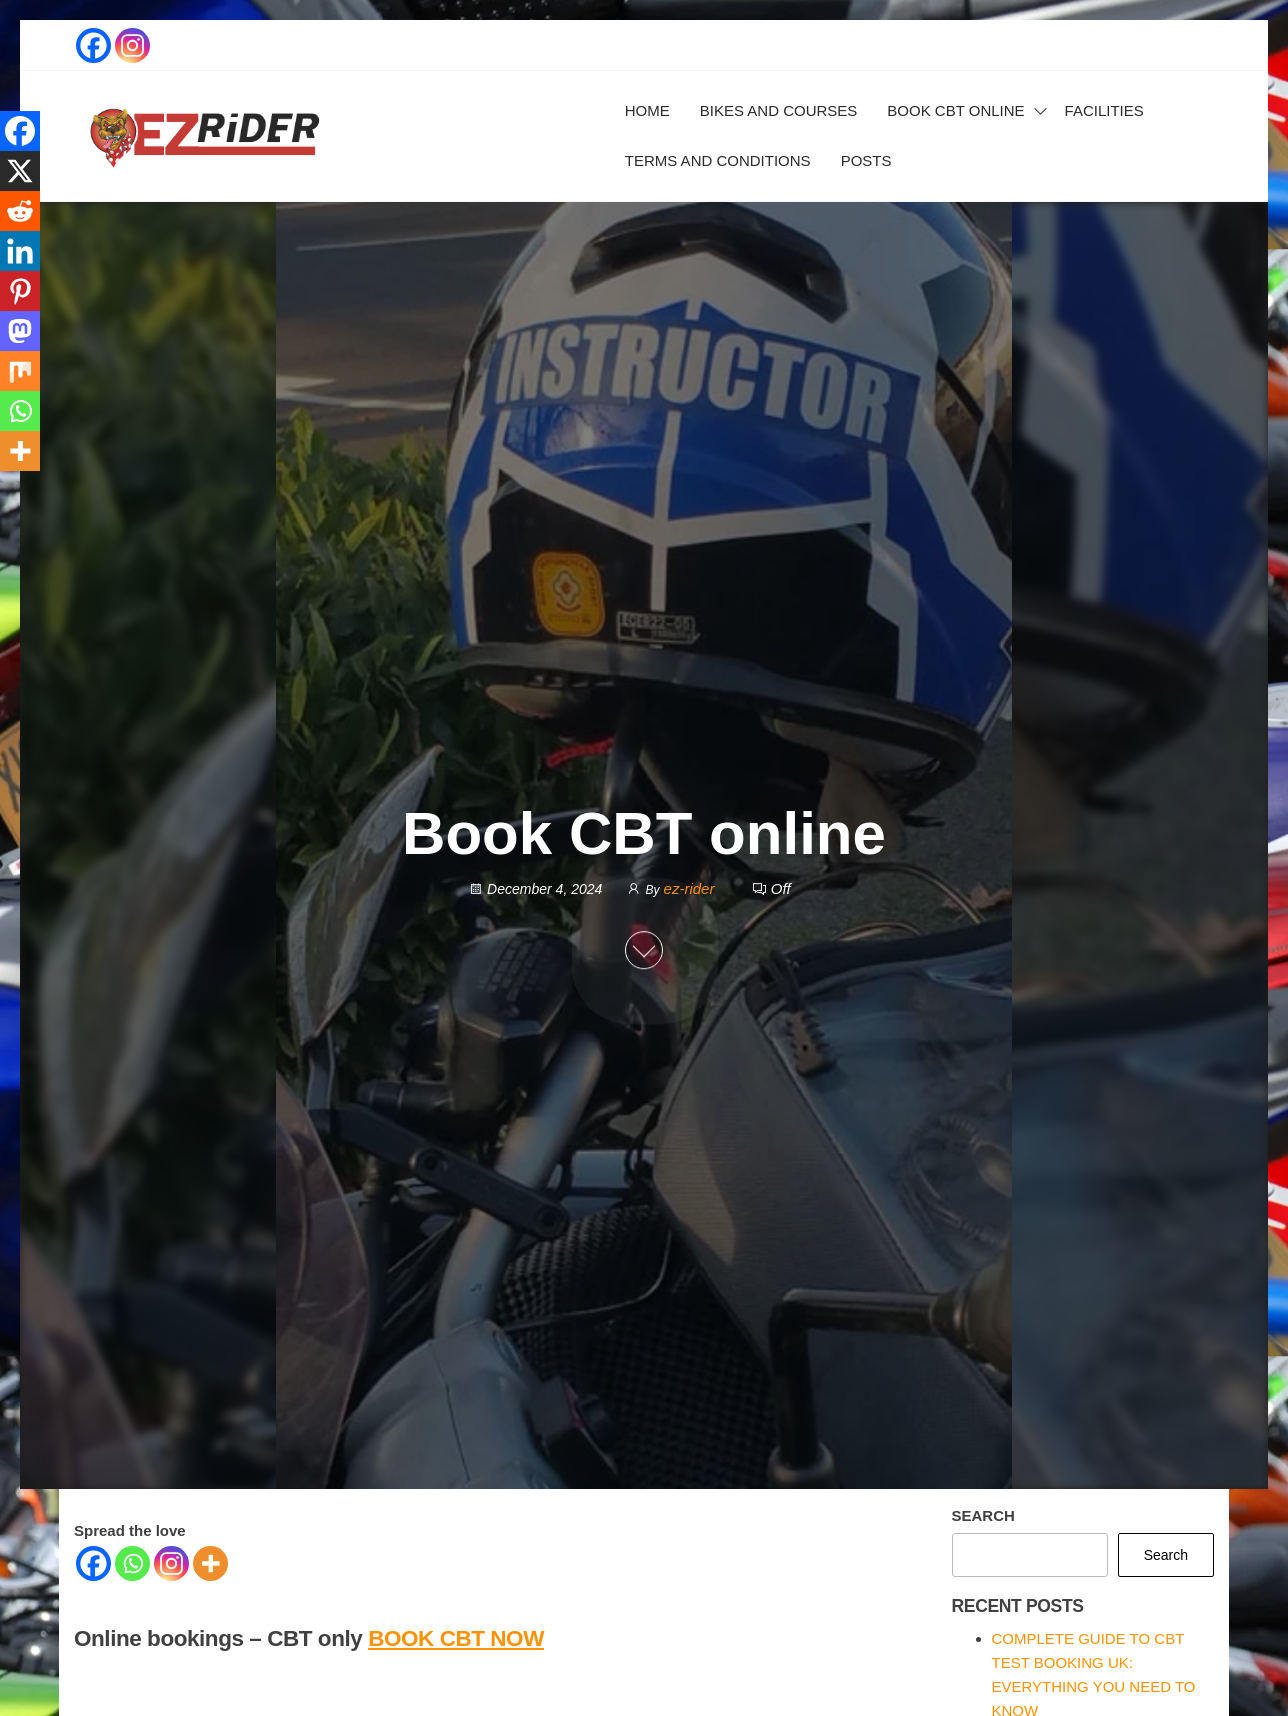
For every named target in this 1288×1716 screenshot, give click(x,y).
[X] (20, 171)
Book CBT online (955, 110)
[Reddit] (20, 211)
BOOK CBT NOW (456, 1638)
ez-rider (691, 888)
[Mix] (20, 371)
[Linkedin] (20, 251)
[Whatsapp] (132, 1563)
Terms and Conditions (718, 160)
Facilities (1104, 110)
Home (647, 110)
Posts (866, 160)
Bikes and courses (779, 110)
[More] (210, 1563)
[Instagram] (171, 1563)
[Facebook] (93, 1563)
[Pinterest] (20, 291)
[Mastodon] (20, 331)
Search (983, 1515)
